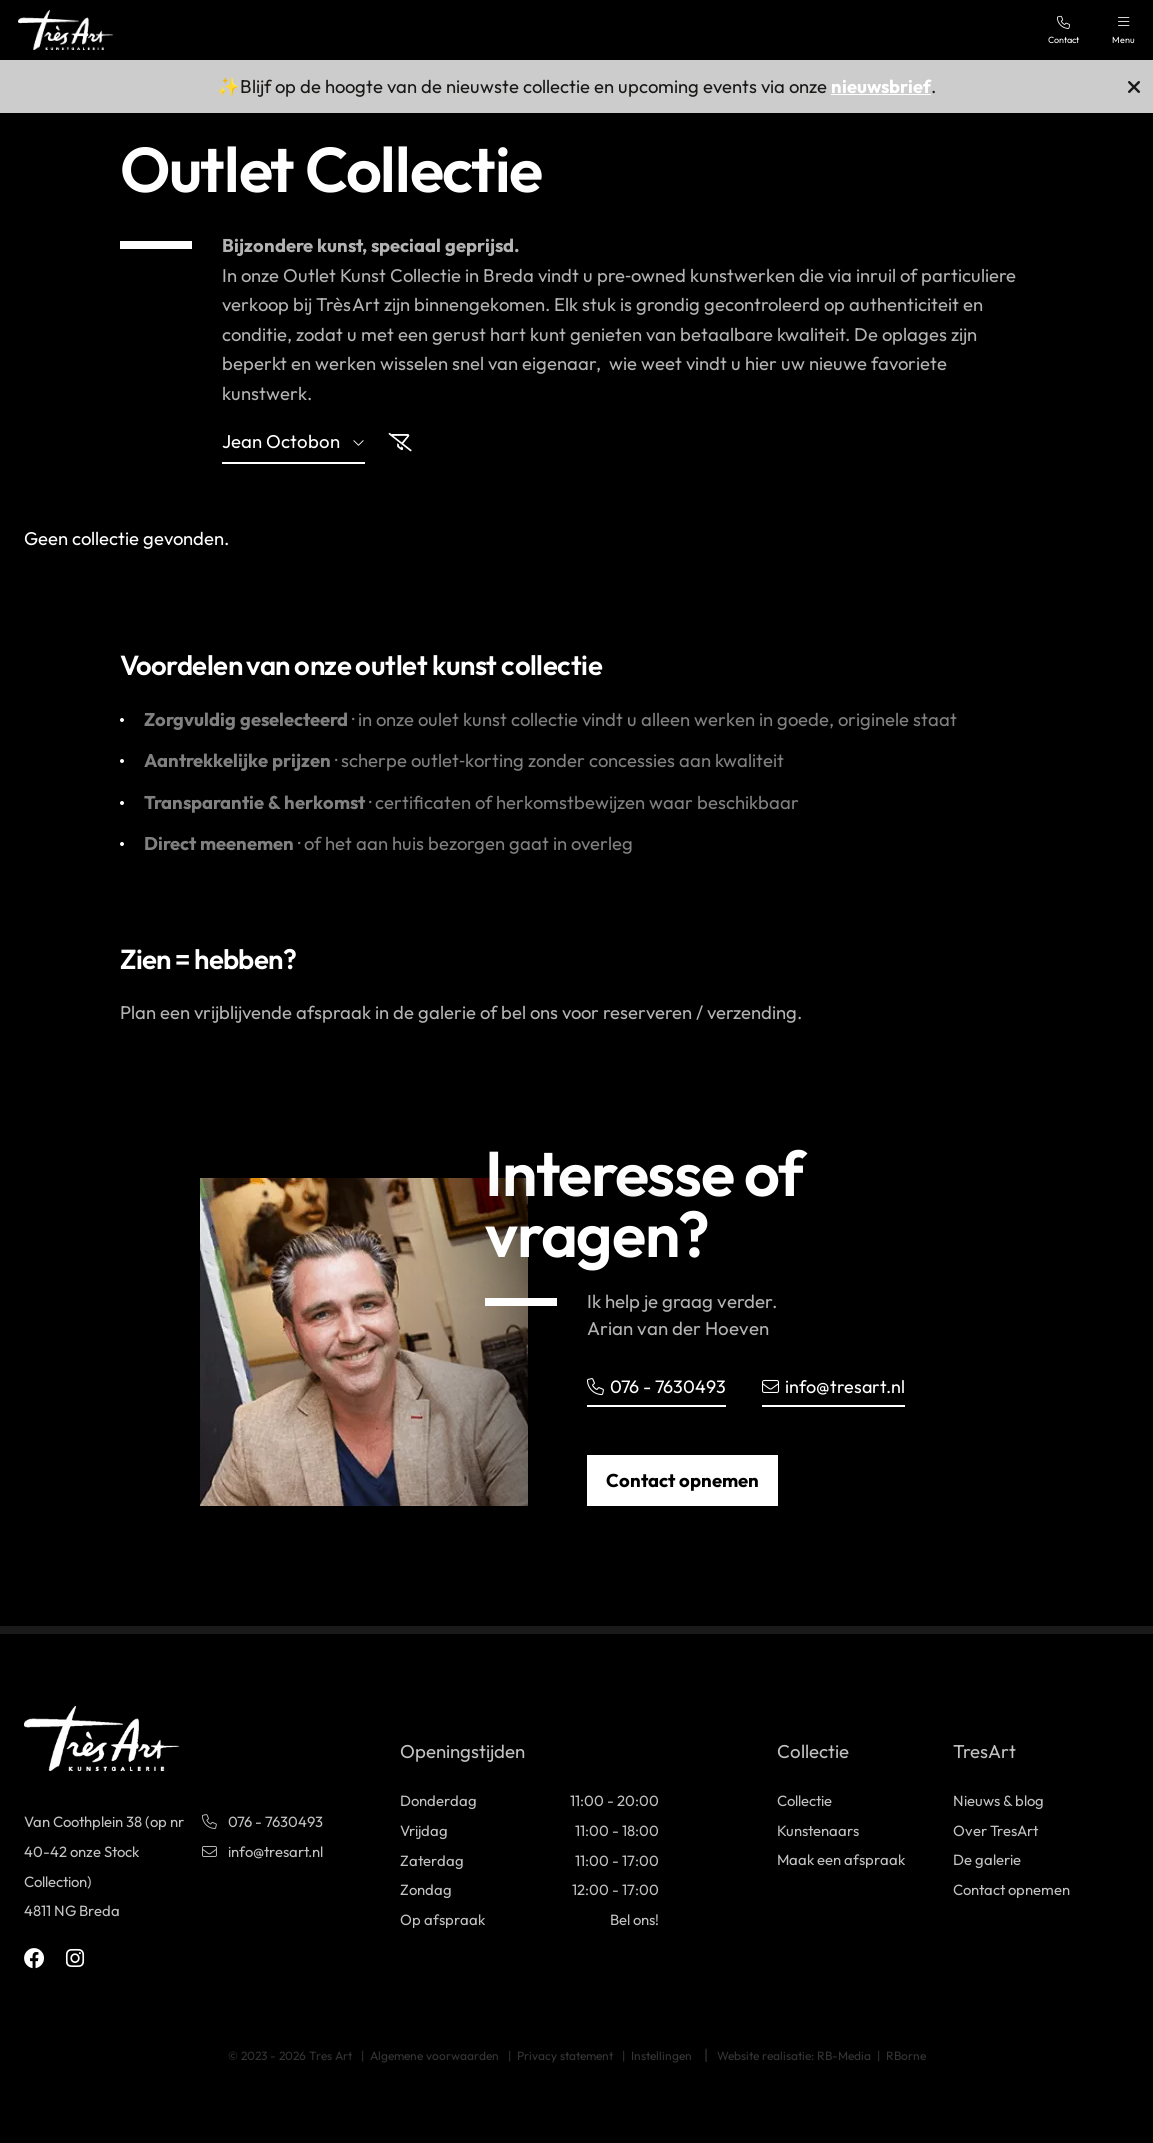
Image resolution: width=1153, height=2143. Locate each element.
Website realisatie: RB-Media (794, 2055)
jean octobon (293, 443)
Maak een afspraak (841, 1860)
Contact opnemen (682, 1480)
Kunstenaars (818, 1830)
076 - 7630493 (658, 1386)
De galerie (987, 1860)
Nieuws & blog (998, 1800)
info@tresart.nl (837, 1386)
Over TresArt (995, 1830)
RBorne (906, 2055)
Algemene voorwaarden (434, 2055)
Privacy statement (565, 2055)
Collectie (804, 1800)
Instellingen (661, 2055)
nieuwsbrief (881, 86)
